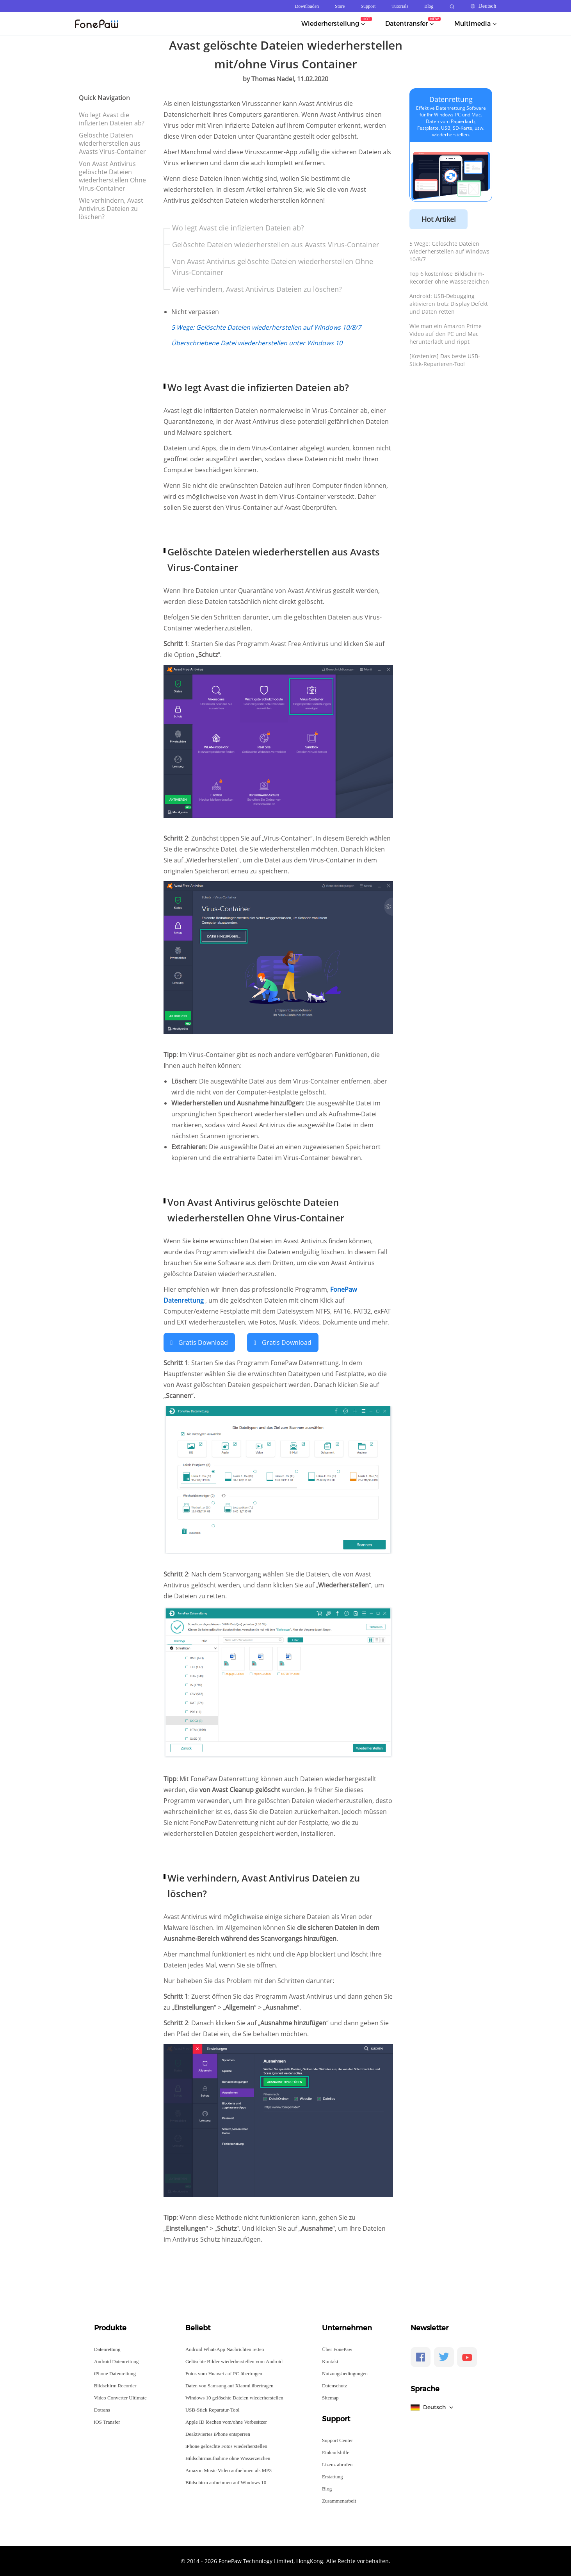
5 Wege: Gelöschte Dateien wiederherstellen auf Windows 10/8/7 (449, 251)
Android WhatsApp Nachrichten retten (224, 2348)
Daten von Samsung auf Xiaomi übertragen (229, 2385)
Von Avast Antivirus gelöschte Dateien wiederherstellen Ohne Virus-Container (112, 176)
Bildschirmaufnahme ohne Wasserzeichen (227, 2457)
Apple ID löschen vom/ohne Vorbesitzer (226, 2421)
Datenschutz (334, 2385)
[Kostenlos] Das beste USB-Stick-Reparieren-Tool (444, 360)
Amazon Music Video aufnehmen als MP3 (228, 2469)
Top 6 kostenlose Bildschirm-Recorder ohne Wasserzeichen (449, 277)
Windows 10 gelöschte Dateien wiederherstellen (234, 2397)
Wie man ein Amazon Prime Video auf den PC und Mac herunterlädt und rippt (445, 333)
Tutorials (399, 6)
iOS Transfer (107, 2421)
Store (340, 6)
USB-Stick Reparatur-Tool (212, 2409)
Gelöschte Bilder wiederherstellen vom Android (234, 2361)
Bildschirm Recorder (115, 2385)
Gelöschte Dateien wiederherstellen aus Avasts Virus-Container (112, 143)
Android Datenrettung (116, 2361)
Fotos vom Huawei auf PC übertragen (223, 2373)
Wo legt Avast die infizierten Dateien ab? (111, 119)
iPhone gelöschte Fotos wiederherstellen (226, 2445)
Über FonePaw (337, 2348)
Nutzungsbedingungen (345, 2373)
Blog (428, 6)
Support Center (337, 2439)
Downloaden (307, 6)
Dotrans (102, 2409)
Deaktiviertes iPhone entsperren (217, 2433)
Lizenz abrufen (337, 2464)
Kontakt (330, 2361)
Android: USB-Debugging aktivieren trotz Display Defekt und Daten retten (448, 303)
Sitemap (330, 2397)
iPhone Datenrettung (115, 2373)
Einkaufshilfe (335, 2452)
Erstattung (332, 2476)
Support (368, 6)
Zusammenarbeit (339, 2500)
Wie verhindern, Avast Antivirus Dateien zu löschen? (111, 208)
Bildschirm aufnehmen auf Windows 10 (225, 2482)
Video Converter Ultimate (120, 2397)
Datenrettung (451, 99)
